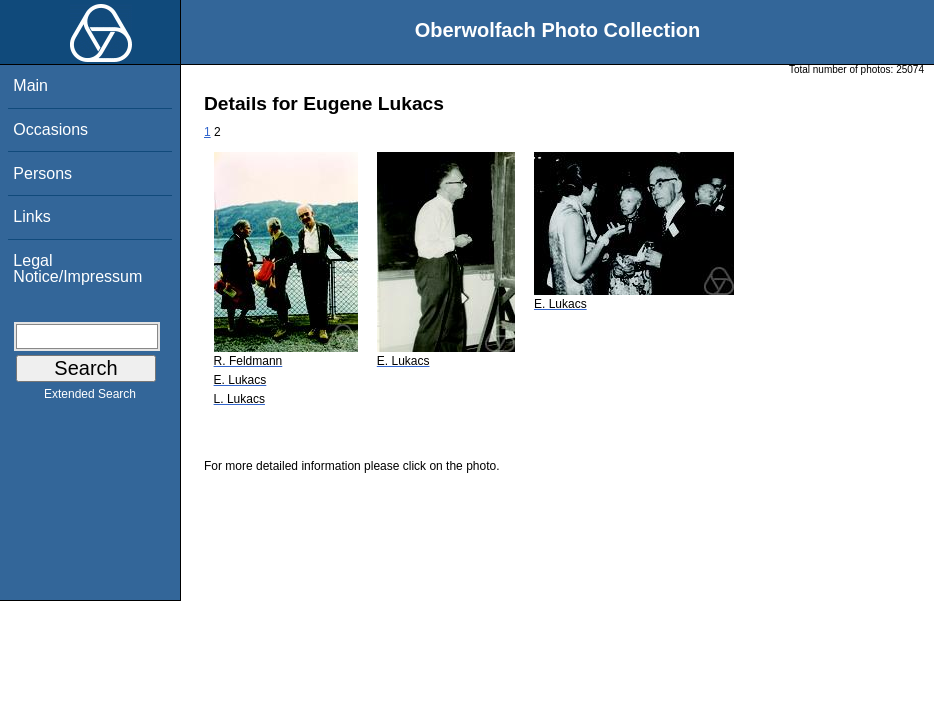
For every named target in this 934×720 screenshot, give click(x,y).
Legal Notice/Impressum (77, 268)
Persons (42, 173)
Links (31, 216)
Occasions (50, 129)
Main (30, 85)
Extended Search (90, 398)
